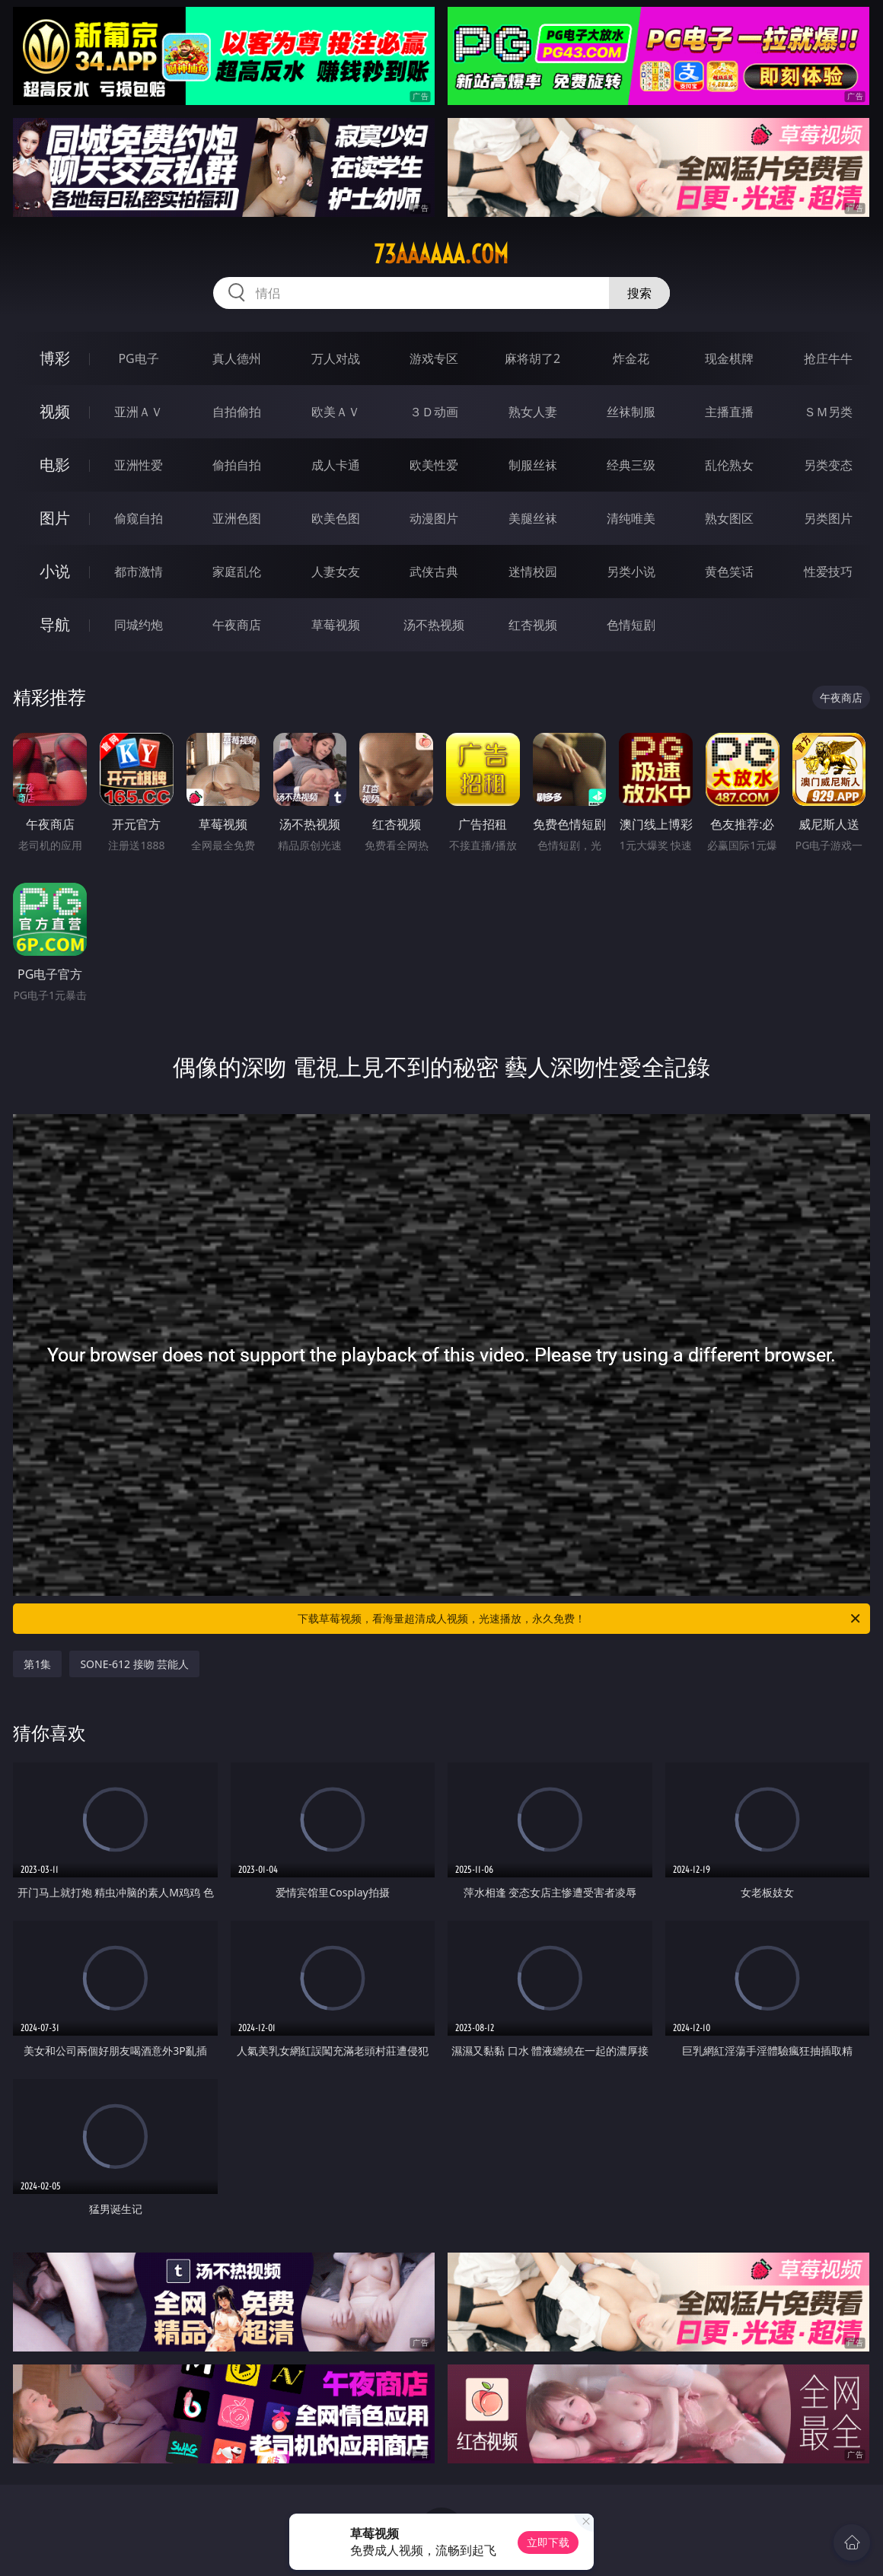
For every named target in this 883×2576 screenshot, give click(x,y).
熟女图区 (729, 518)
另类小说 (631, 571)
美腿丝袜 (532, 518)
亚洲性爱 (138, 465)
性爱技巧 (828, 571)
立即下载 (548, 2542)
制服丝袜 (532, 465)
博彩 (55, 358)
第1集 (37, 1664)
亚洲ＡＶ (138, 411)
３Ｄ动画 (434, 411)
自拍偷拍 (236, 411)
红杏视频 (532, 624)
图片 (55, 518)
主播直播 (729, 411)
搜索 (639, 293)
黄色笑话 (729, 571)
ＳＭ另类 (828, 411)
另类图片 (828, 518)
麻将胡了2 (532, 358)
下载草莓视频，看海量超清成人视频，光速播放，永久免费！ (580, 1619)
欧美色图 (335, 518)
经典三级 (631, 465)
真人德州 (236, 358)
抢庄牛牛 (828, 358)
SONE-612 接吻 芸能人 (134, 1664)
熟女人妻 (532, 411)
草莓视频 (335, 624)
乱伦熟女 (729, 465)
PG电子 (138, 358)
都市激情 (138, 571)
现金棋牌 (729, 358)
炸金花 (631, 358)
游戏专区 (434, 358)
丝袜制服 (631, 411)
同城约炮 (138, 624)
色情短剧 (631, 624)
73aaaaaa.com (441, 254)
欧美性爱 (434, 465)
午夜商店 (236, 624)
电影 (55, 464)
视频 (55, 411)
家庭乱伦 (236, 571)
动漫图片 (434, 518)
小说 (55, 571)
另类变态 (828, 465)
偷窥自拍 (138, 518)
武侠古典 (434, 571)
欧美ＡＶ (335, 411)
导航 (55, 624)
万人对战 (335, 358)
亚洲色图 (236, 518)
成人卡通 (335, 465)
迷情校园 (532, 571)
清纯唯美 (631, 518)
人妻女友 (335, 571)
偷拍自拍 (236, 465)
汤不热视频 (433, 624)
